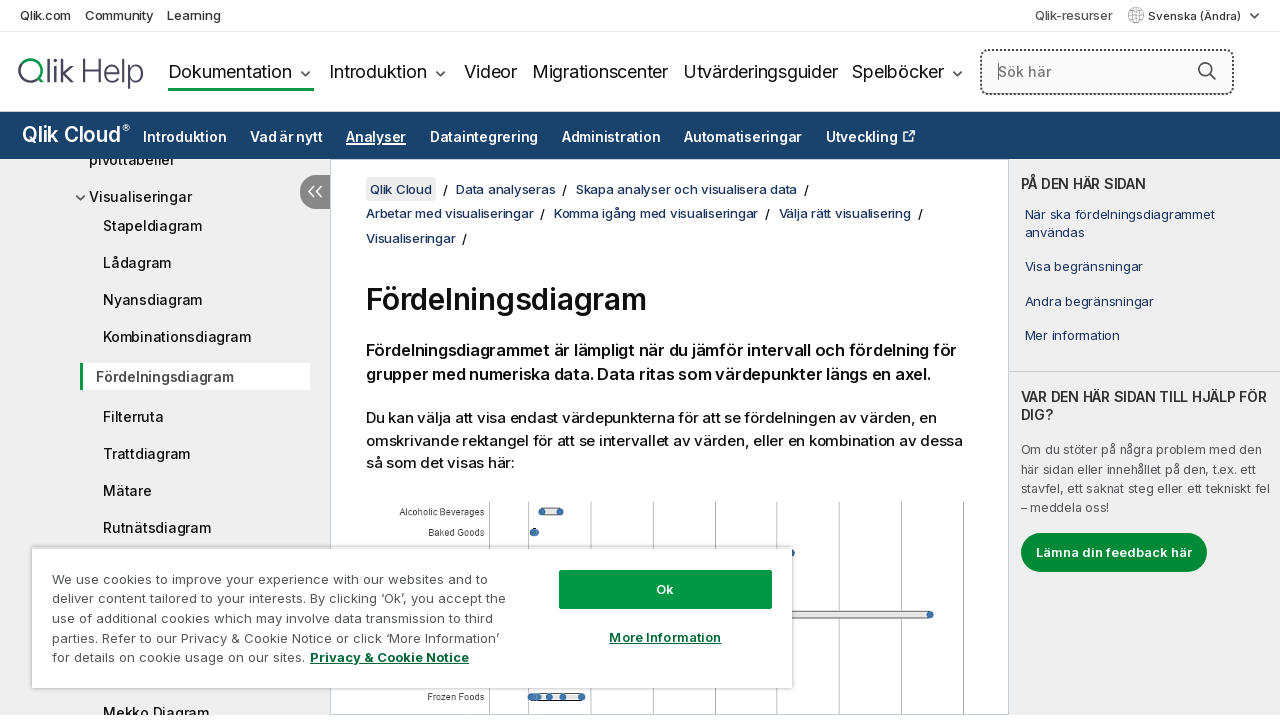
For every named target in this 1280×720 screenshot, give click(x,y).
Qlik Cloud (76, 134)
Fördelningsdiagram (165, 376)
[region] (403, 610)
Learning (193, 15)
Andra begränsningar (1089, 301)
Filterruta (133, 416)
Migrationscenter (600, 71)
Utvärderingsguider (760, 71)
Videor (490, 71)
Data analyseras (505, 189)
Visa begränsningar (1084, 266)
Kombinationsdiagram (176, 336)
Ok (650, 574)
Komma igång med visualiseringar (656, 213)
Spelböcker (898, 71)
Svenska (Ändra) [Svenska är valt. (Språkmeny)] (1196, 16)
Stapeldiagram (152, 225)
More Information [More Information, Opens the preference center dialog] (650, 622)
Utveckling (862, 137)
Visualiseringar (140, 196)
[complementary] (1144, 437)
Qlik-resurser (1074, 15)
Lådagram (137, 262)
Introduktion (377, 71)
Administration (611, 137)
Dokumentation (230, 71)
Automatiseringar (743, 137)
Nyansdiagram (152, 299)
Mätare (127, 490)
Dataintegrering (484, 137)
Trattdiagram (146, 453)
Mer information (1072, 335)
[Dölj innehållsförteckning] (315, 192)
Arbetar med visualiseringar (449, 213)
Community (119, 15)
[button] (1207, 71)
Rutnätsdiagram (157, 527)
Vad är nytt (286, 137)
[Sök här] (1107, 72)
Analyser (376, 137)
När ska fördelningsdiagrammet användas (1120, 223)
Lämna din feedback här (1114, 552)
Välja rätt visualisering (845, 213)
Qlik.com (45, 15)
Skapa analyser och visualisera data (686, 189)
